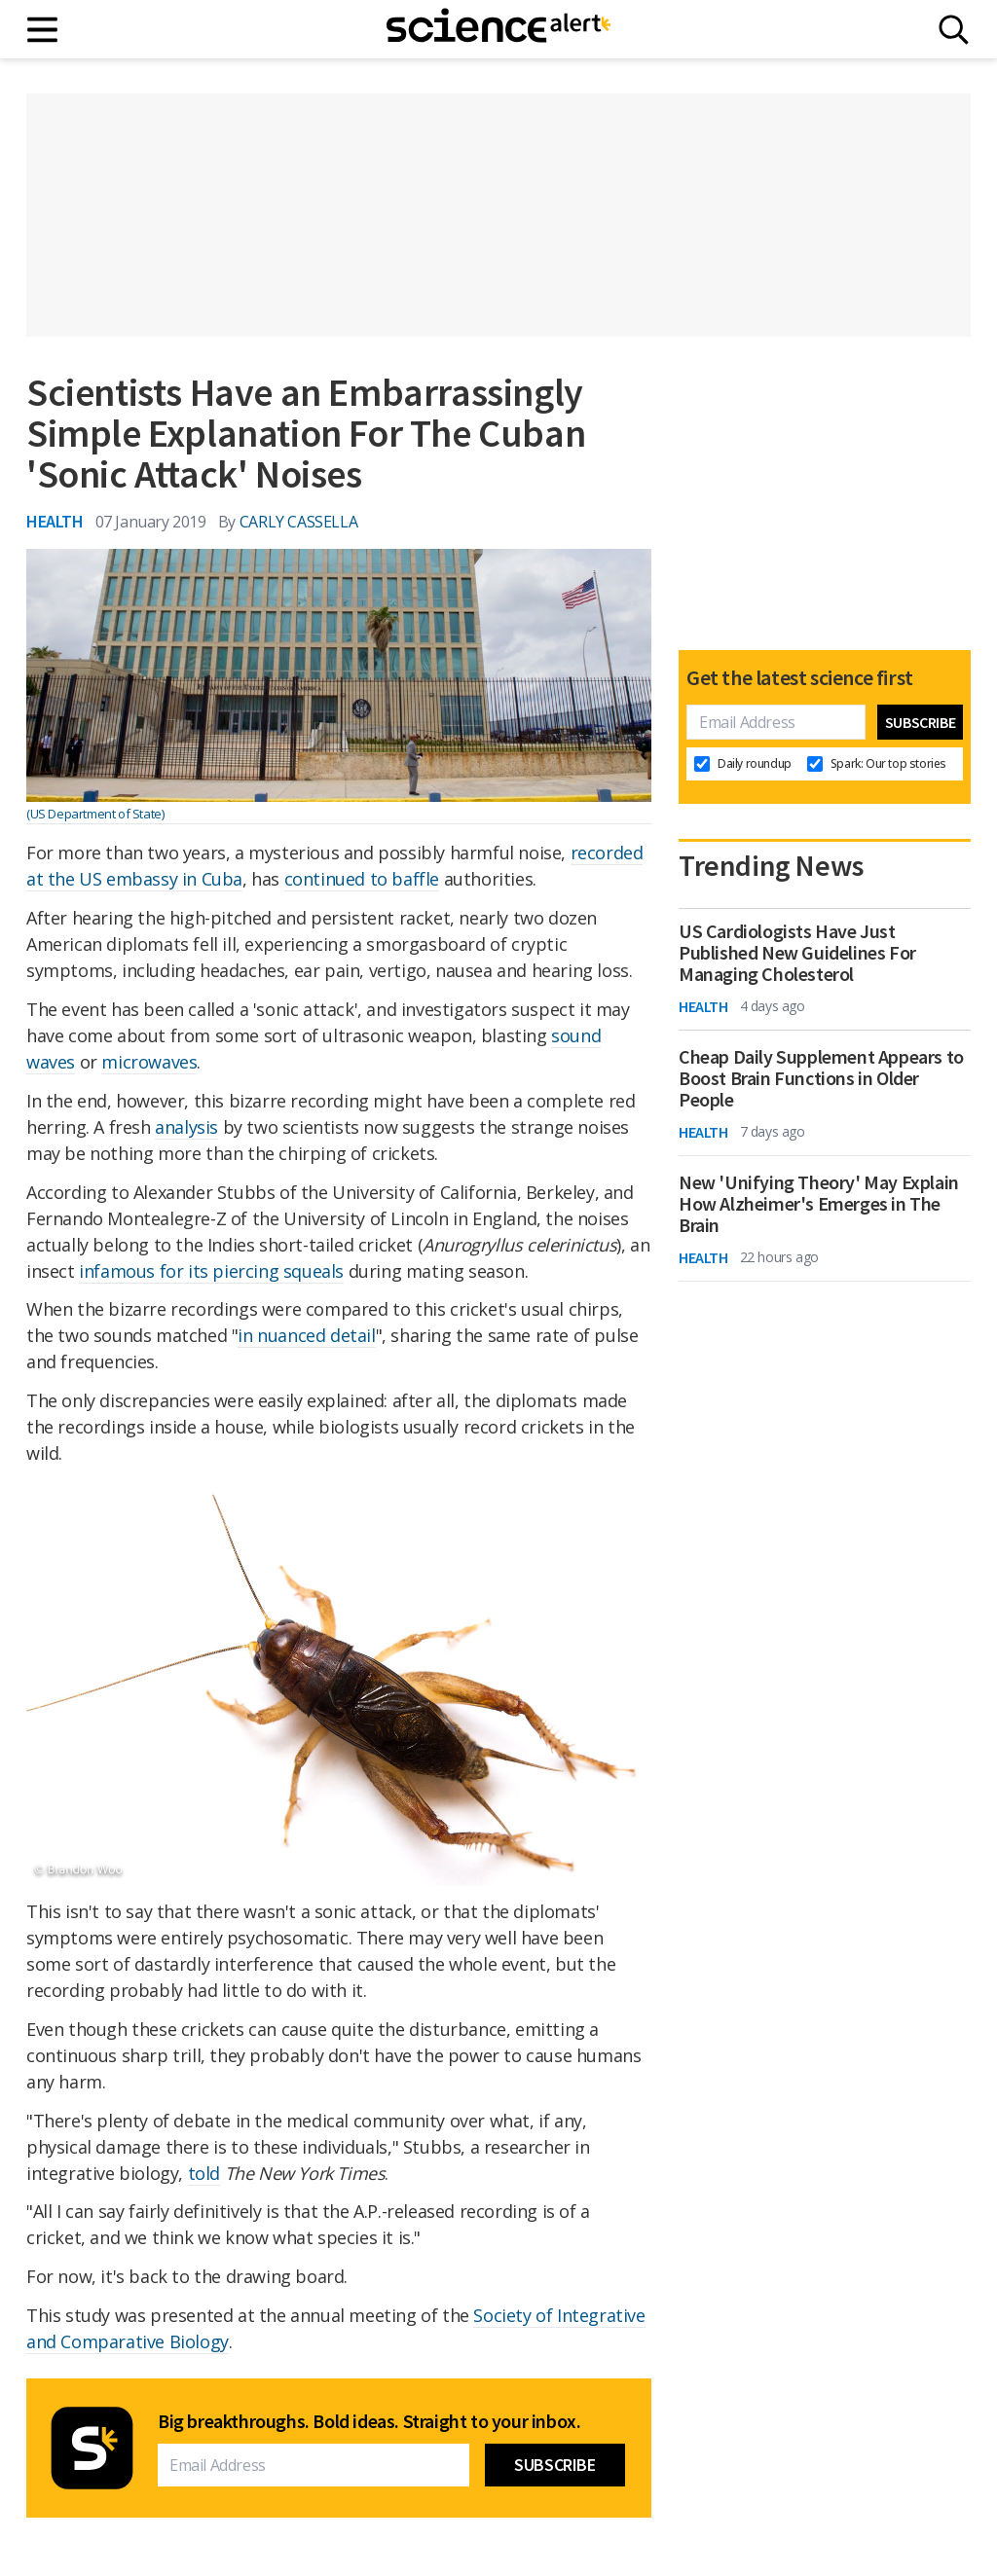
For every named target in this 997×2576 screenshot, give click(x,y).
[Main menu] (43, 30)
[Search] (954, 30)
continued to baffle (361, 878)
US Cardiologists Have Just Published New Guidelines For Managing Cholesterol (797, 953)
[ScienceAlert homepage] (498, 29)
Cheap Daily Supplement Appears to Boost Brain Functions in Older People (821, 1078)
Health (55, 521)
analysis (186, 1127)
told (204, 2173)
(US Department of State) (95, 813)
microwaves (149, 1061)
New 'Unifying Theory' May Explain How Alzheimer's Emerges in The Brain (819, 1204)
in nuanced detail (306, 1335)
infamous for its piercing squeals (211, 1271)
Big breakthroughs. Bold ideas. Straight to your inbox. (369, 2421)
